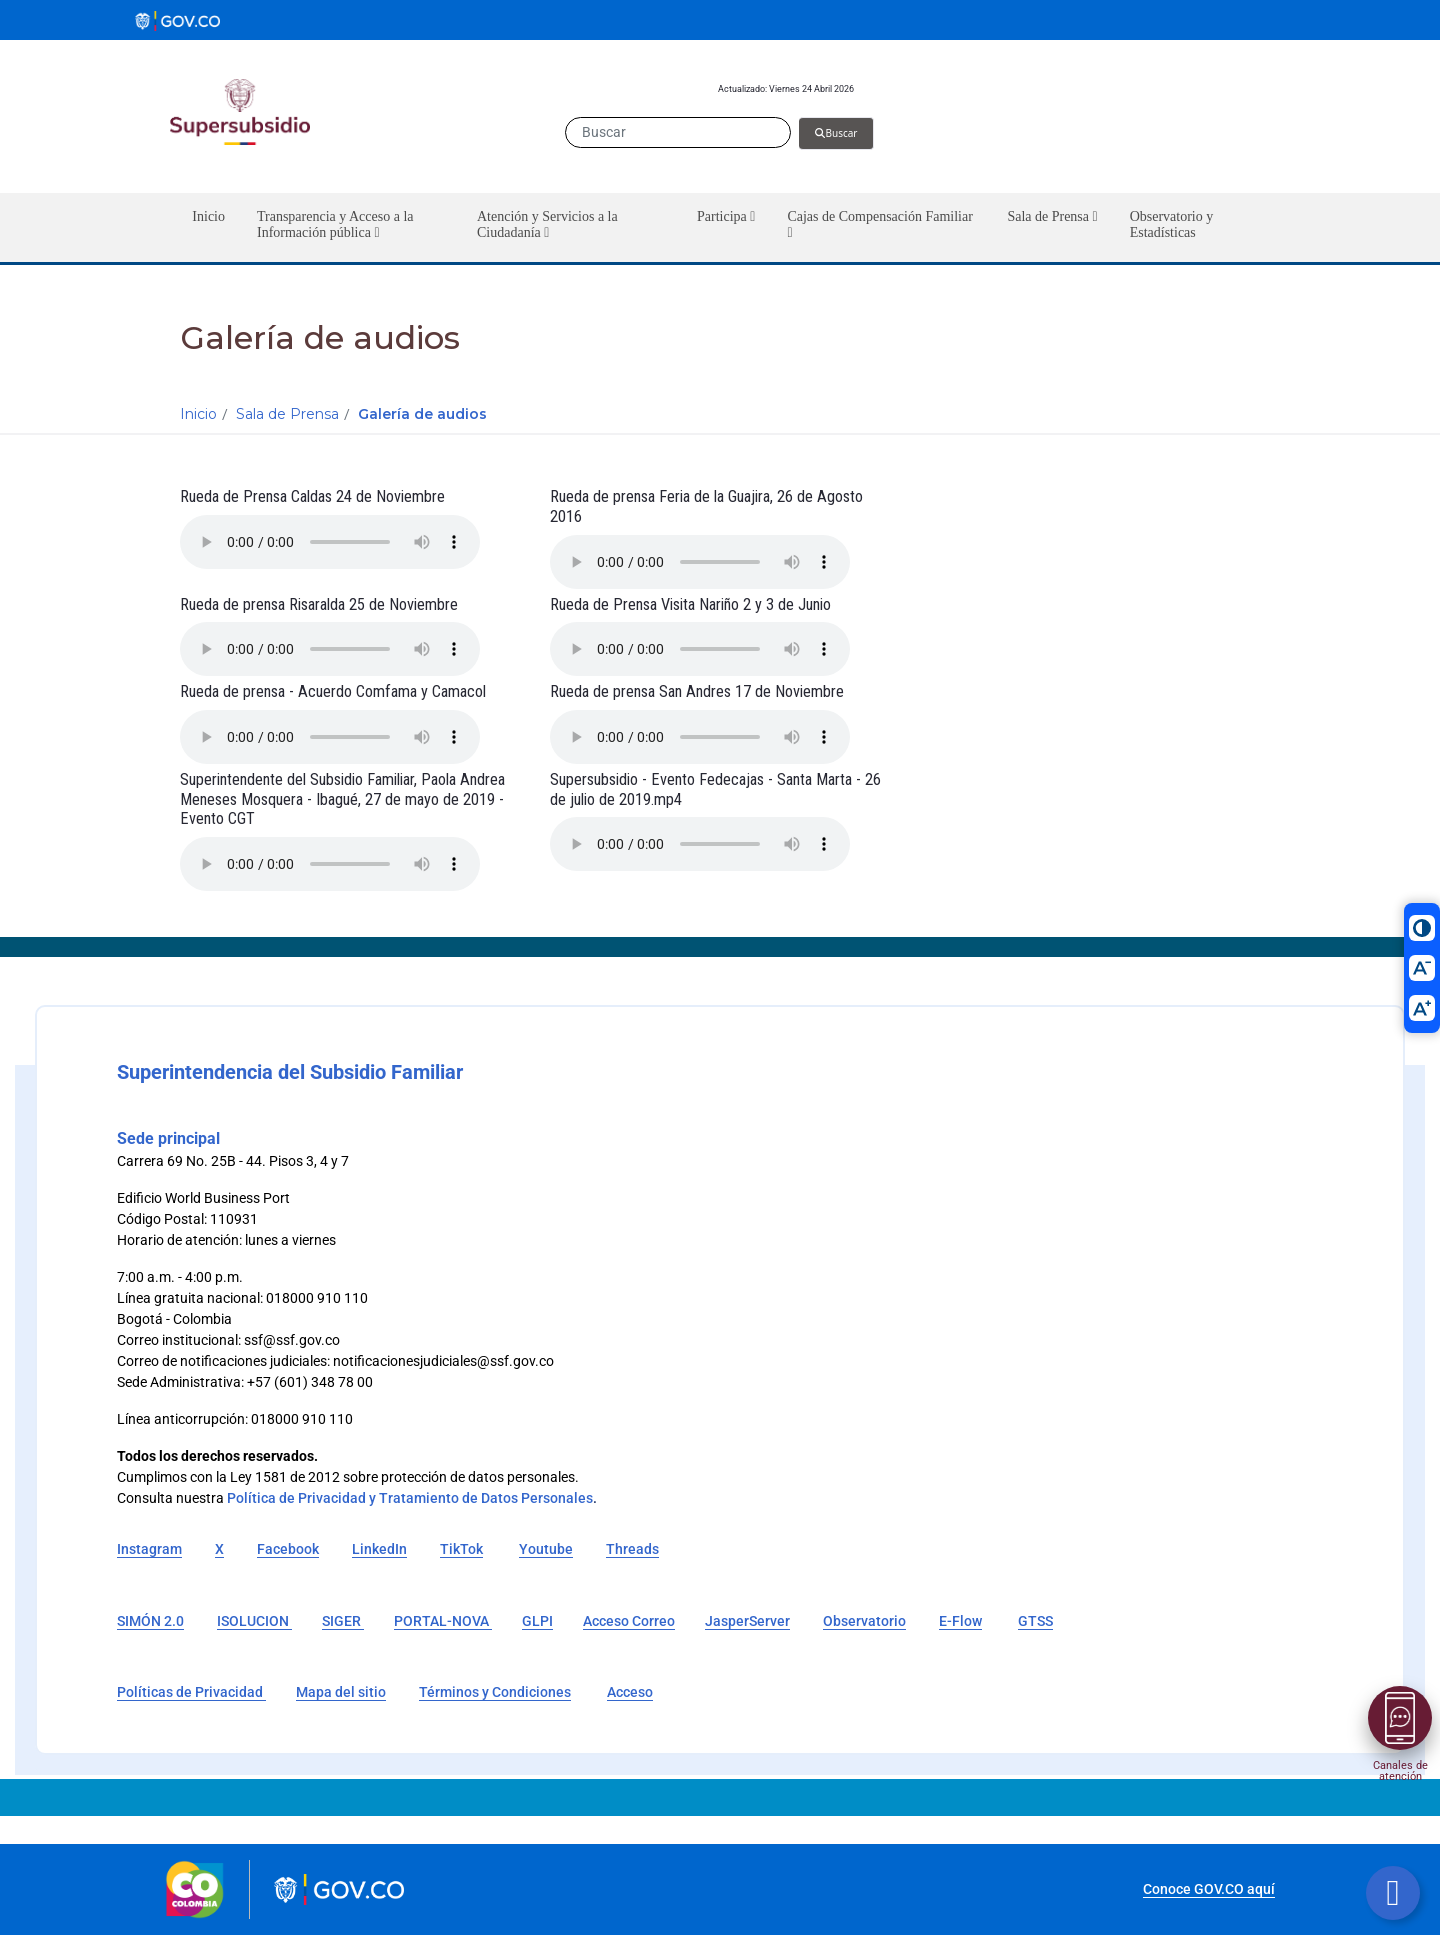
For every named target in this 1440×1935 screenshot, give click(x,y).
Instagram (149, 1549)
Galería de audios (422, 414)
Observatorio (864, 1621)
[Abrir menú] (1400, 1718)
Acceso (630, 1692)
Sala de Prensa (287, 414)
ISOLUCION (254, 1621)
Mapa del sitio (341, 1692)
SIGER (343, 1621)
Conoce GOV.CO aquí (1209, 1889)
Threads (632, 1549)
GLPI (537, 1621)
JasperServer (747, 1621)
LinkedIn (379, 1549)
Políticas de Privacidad (191, 1692)
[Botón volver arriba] (1393, 1893)
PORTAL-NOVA (443, 1621)
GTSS (1035, 1621)
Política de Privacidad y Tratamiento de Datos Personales (410, 1498)
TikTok (461, 1549)
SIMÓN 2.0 (150, 1621)
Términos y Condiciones (495, 1692)
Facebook (288, 1549)
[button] (351, 227)
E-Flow (960, 1621)
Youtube (546, 1549)
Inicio (198, 414)
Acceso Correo (629, 1621)
